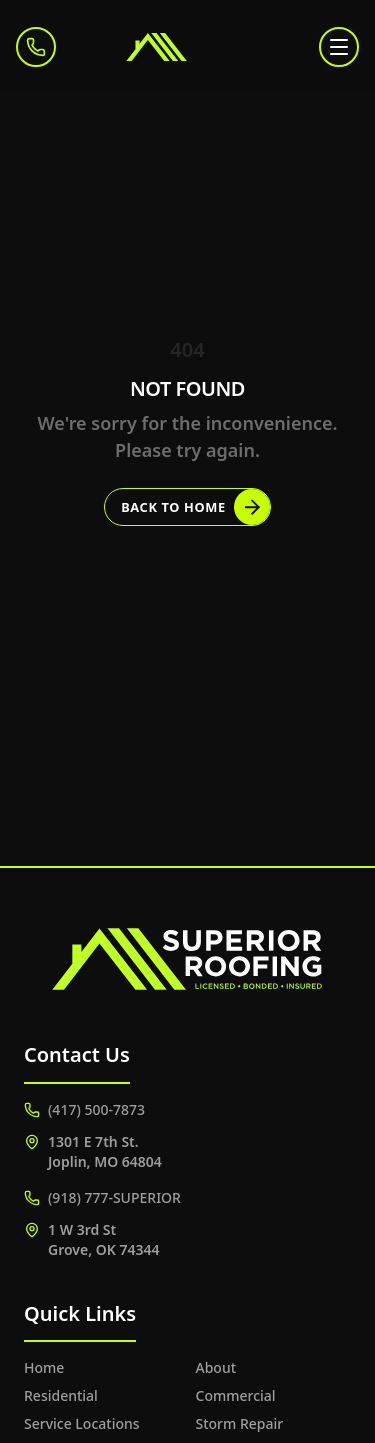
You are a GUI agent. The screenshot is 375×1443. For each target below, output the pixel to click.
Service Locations (82, 1423)
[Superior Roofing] (188, 47)
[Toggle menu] (339, 47)
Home (44, 1367)
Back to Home (195, 507)
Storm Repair (240, 1423)
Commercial (236, 1395)
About (216, 1367)
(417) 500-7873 (84, 1109)
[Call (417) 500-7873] (36, 47)
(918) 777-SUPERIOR (102, 1197)
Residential (61, 1395)
